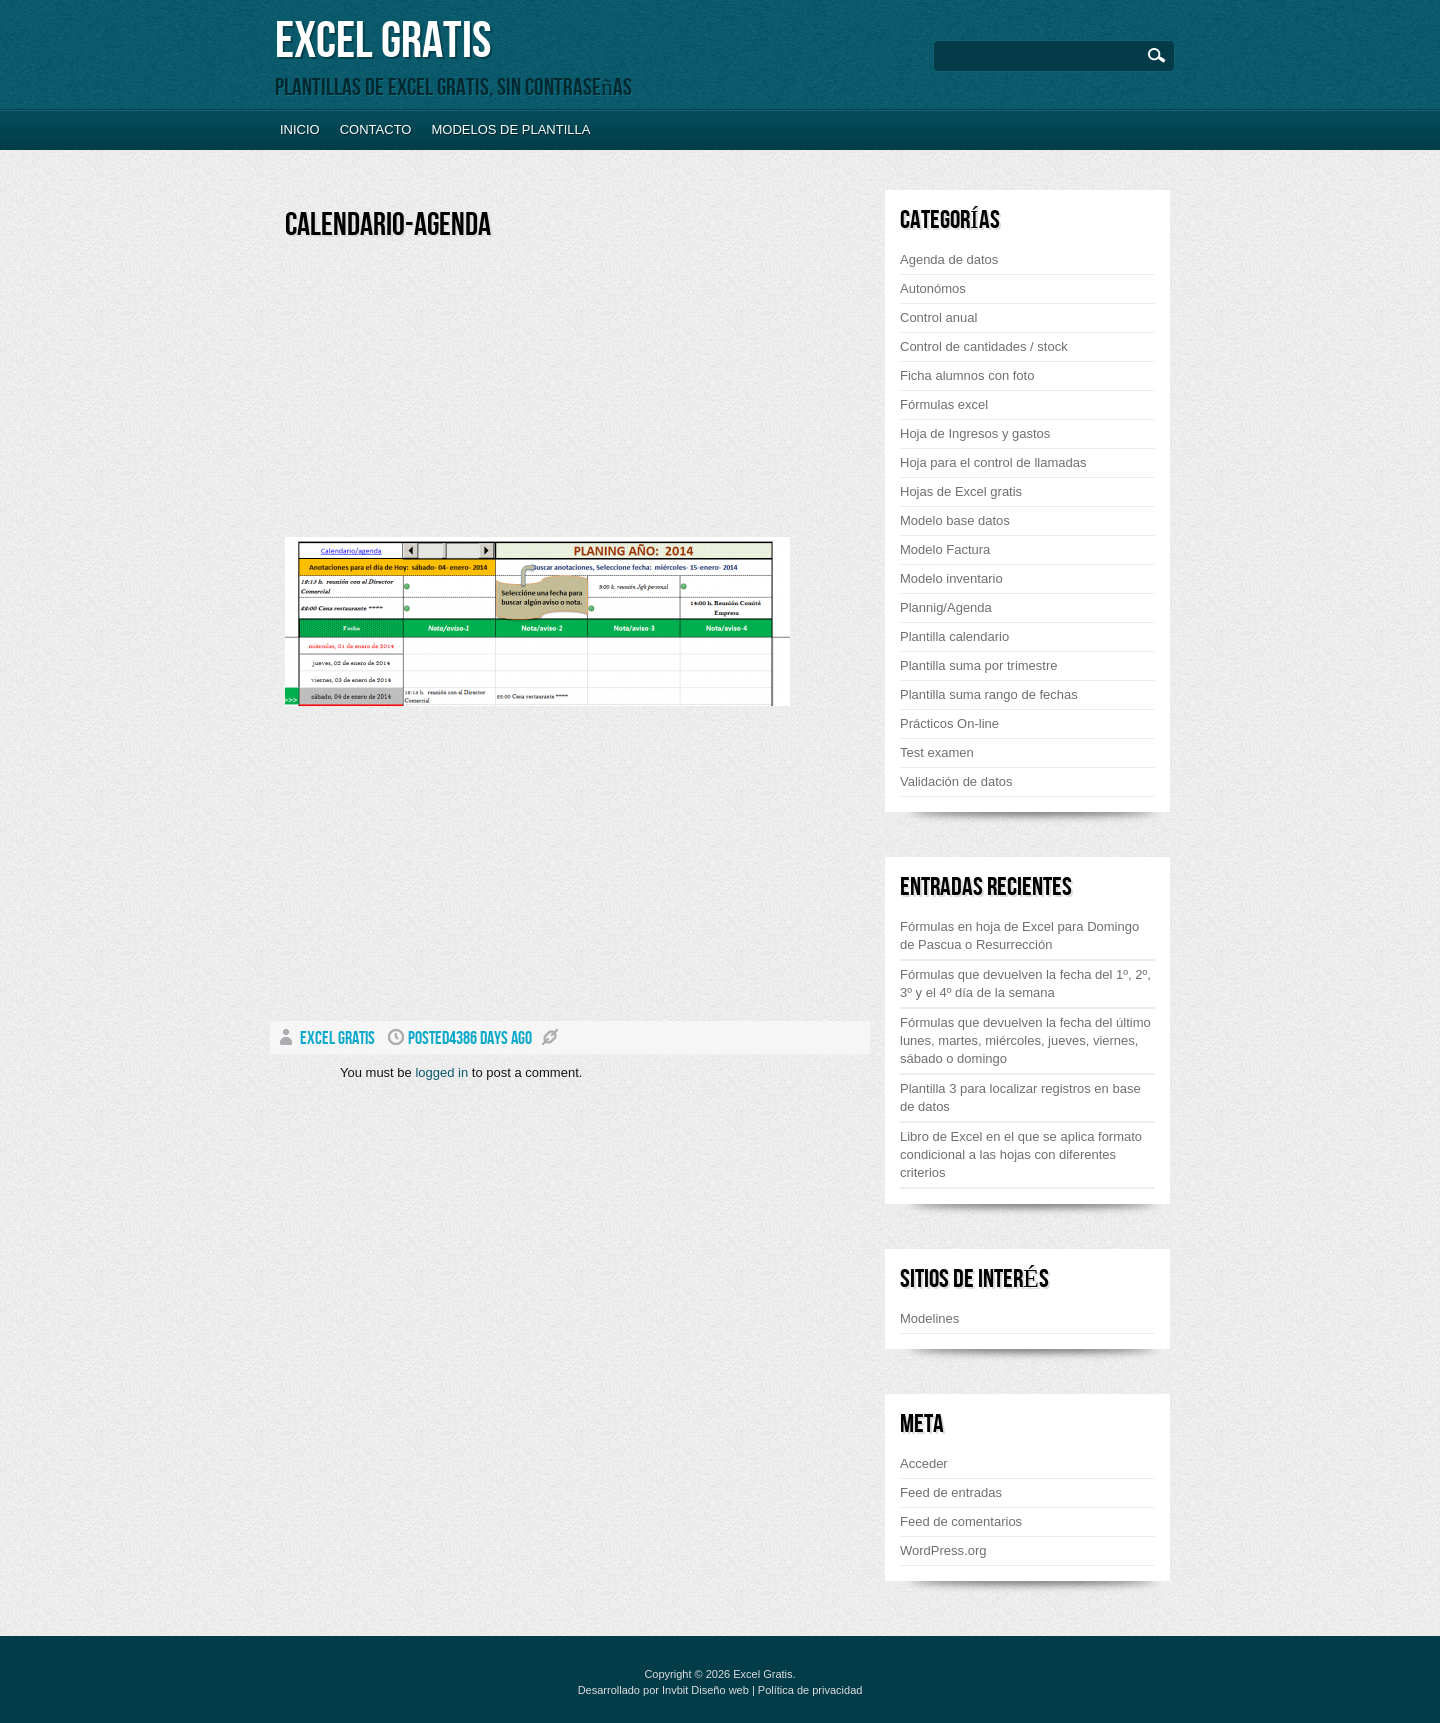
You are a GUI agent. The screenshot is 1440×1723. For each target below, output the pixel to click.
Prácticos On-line (949, 723)
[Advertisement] (453, 397)
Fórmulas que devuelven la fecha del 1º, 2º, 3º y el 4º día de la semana (1025, 983)
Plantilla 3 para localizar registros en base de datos (1020, 1097)
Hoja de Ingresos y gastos (975, 433)
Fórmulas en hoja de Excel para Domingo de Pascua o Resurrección (1019, 935)
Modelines (929, 1318)
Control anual (938, 317)
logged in (441, 1072)
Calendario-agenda (388, 225)
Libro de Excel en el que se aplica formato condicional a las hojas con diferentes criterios (1021, 1154)
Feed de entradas (951, 1492)
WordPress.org (943, 1550)
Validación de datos (956, 781)
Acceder (924, 1463)
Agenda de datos (949, 259)
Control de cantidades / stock (984, 346)
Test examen (937, 752)
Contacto (376, 129)
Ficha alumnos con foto (967, 375)
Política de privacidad (810, 1690)
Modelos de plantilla (510, 129)
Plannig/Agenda (946, 607)
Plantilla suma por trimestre (979, 665)
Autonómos (933, 288)
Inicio (300, 129)
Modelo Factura (945, 549)
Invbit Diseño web (705, 1690)
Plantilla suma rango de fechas (989, 694)
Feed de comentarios (961, 1521)
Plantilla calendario (954, 636)
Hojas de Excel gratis (961, 491)
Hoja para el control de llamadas (993, 462)
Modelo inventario (951, 578)
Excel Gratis (383, 41)
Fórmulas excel (944, 404)
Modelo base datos (955, 520)
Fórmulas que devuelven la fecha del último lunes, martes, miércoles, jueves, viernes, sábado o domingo (1025, 1040)
